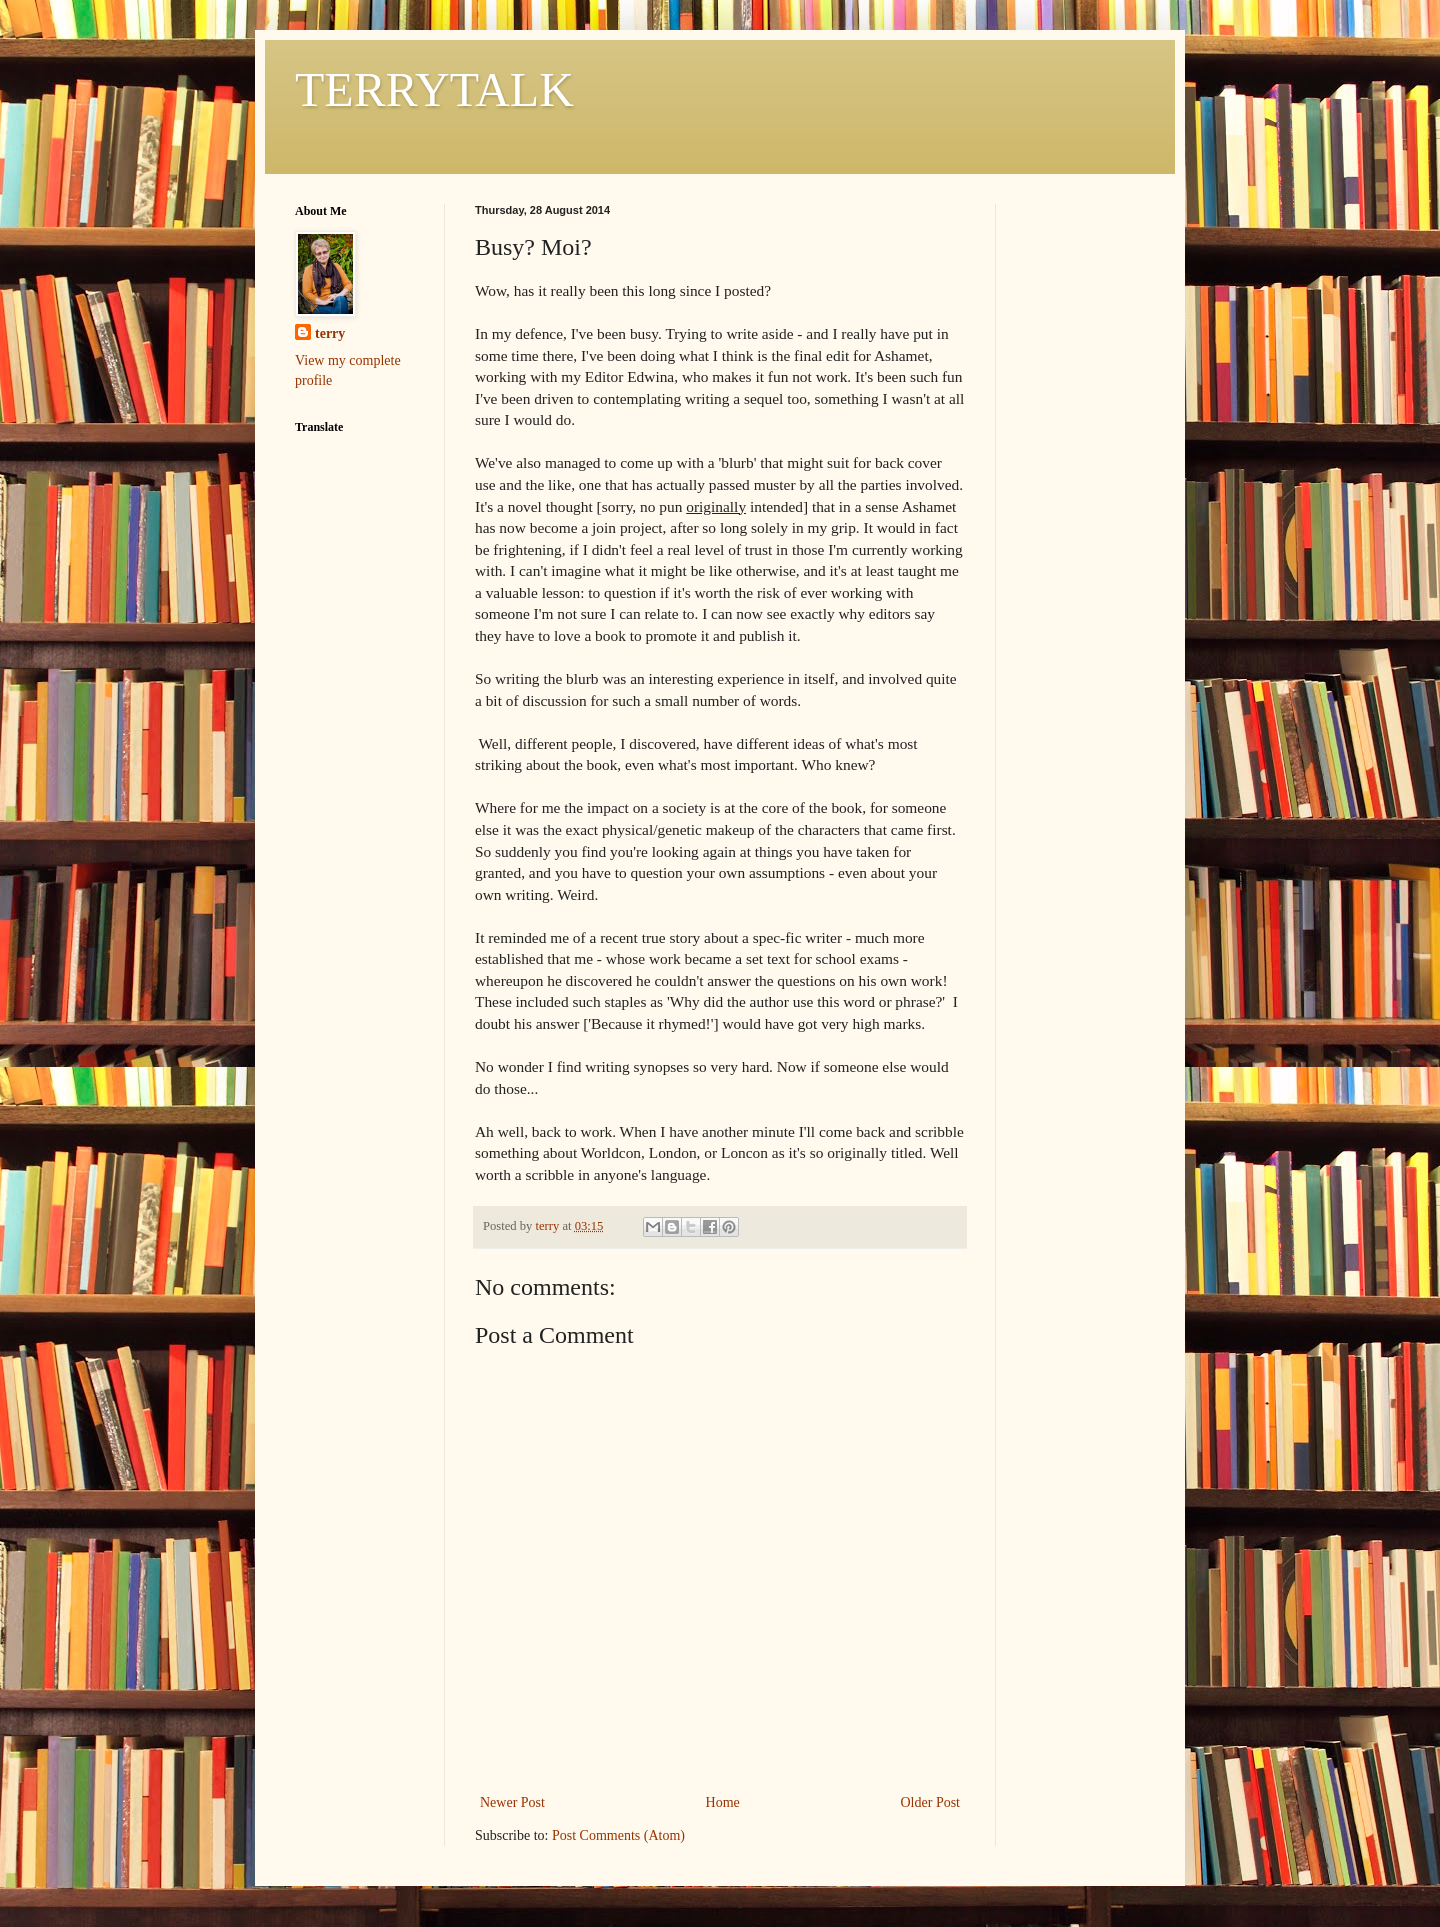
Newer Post (512, 1802)
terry (330, 333)
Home (723, 1802)
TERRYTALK (434, 89)
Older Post (931, 1802)
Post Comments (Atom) (618, 1835)
